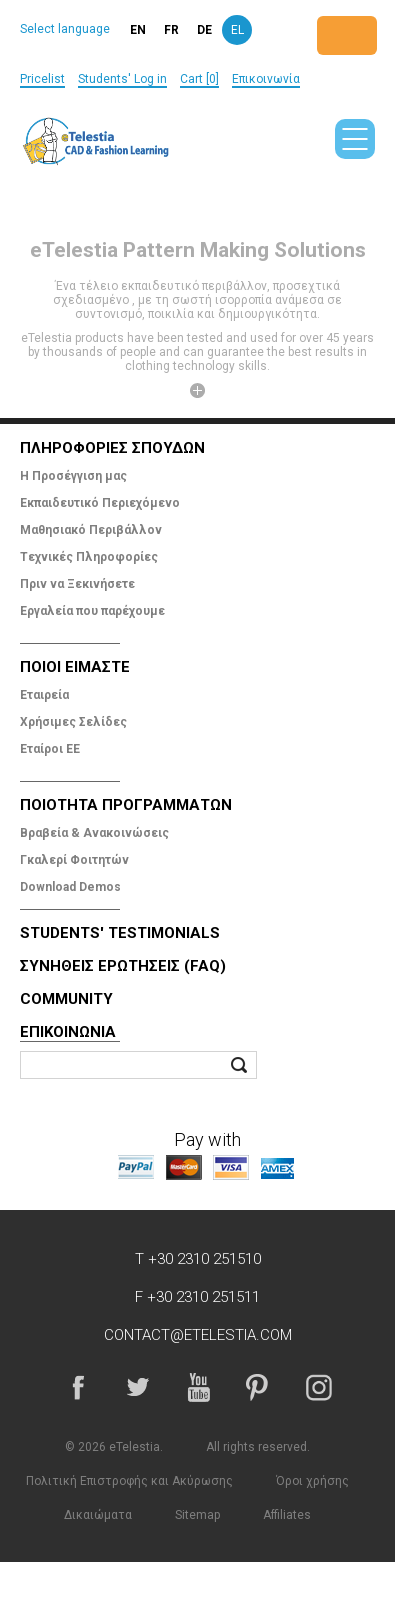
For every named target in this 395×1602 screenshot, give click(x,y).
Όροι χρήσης (312, 1481)
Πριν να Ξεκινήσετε (77, 584)
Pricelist (42, 79)
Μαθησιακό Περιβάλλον (91, 530)
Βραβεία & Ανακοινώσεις (94, 833)
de (204, 30)
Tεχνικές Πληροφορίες (89, 557)
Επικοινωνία (266, 79)
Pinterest (258, 1387)
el (237, 30)
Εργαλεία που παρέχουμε (92, 611)
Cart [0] (199, 79)
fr (171, 30)
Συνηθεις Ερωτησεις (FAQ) (123, 966)
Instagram (318, 1387)
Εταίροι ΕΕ (50, 749)
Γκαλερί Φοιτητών (74, 860)
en (138, 30)
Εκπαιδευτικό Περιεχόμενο (100, 503)
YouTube (198, 1387)
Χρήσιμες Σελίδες (73, 722)
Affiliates (287, 1515)
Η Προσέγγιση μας (73, 476)
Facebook (78, 1387)
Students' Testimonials (120, 933)
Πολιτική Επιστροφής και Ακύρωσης (129, 1481)
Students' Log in (122, 79)
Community (66, 999)
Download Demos (70, 887)
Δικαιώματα (98, 1515)
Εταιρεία (44, 695)
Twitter (138, 1387)
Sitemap (197, 1515)
